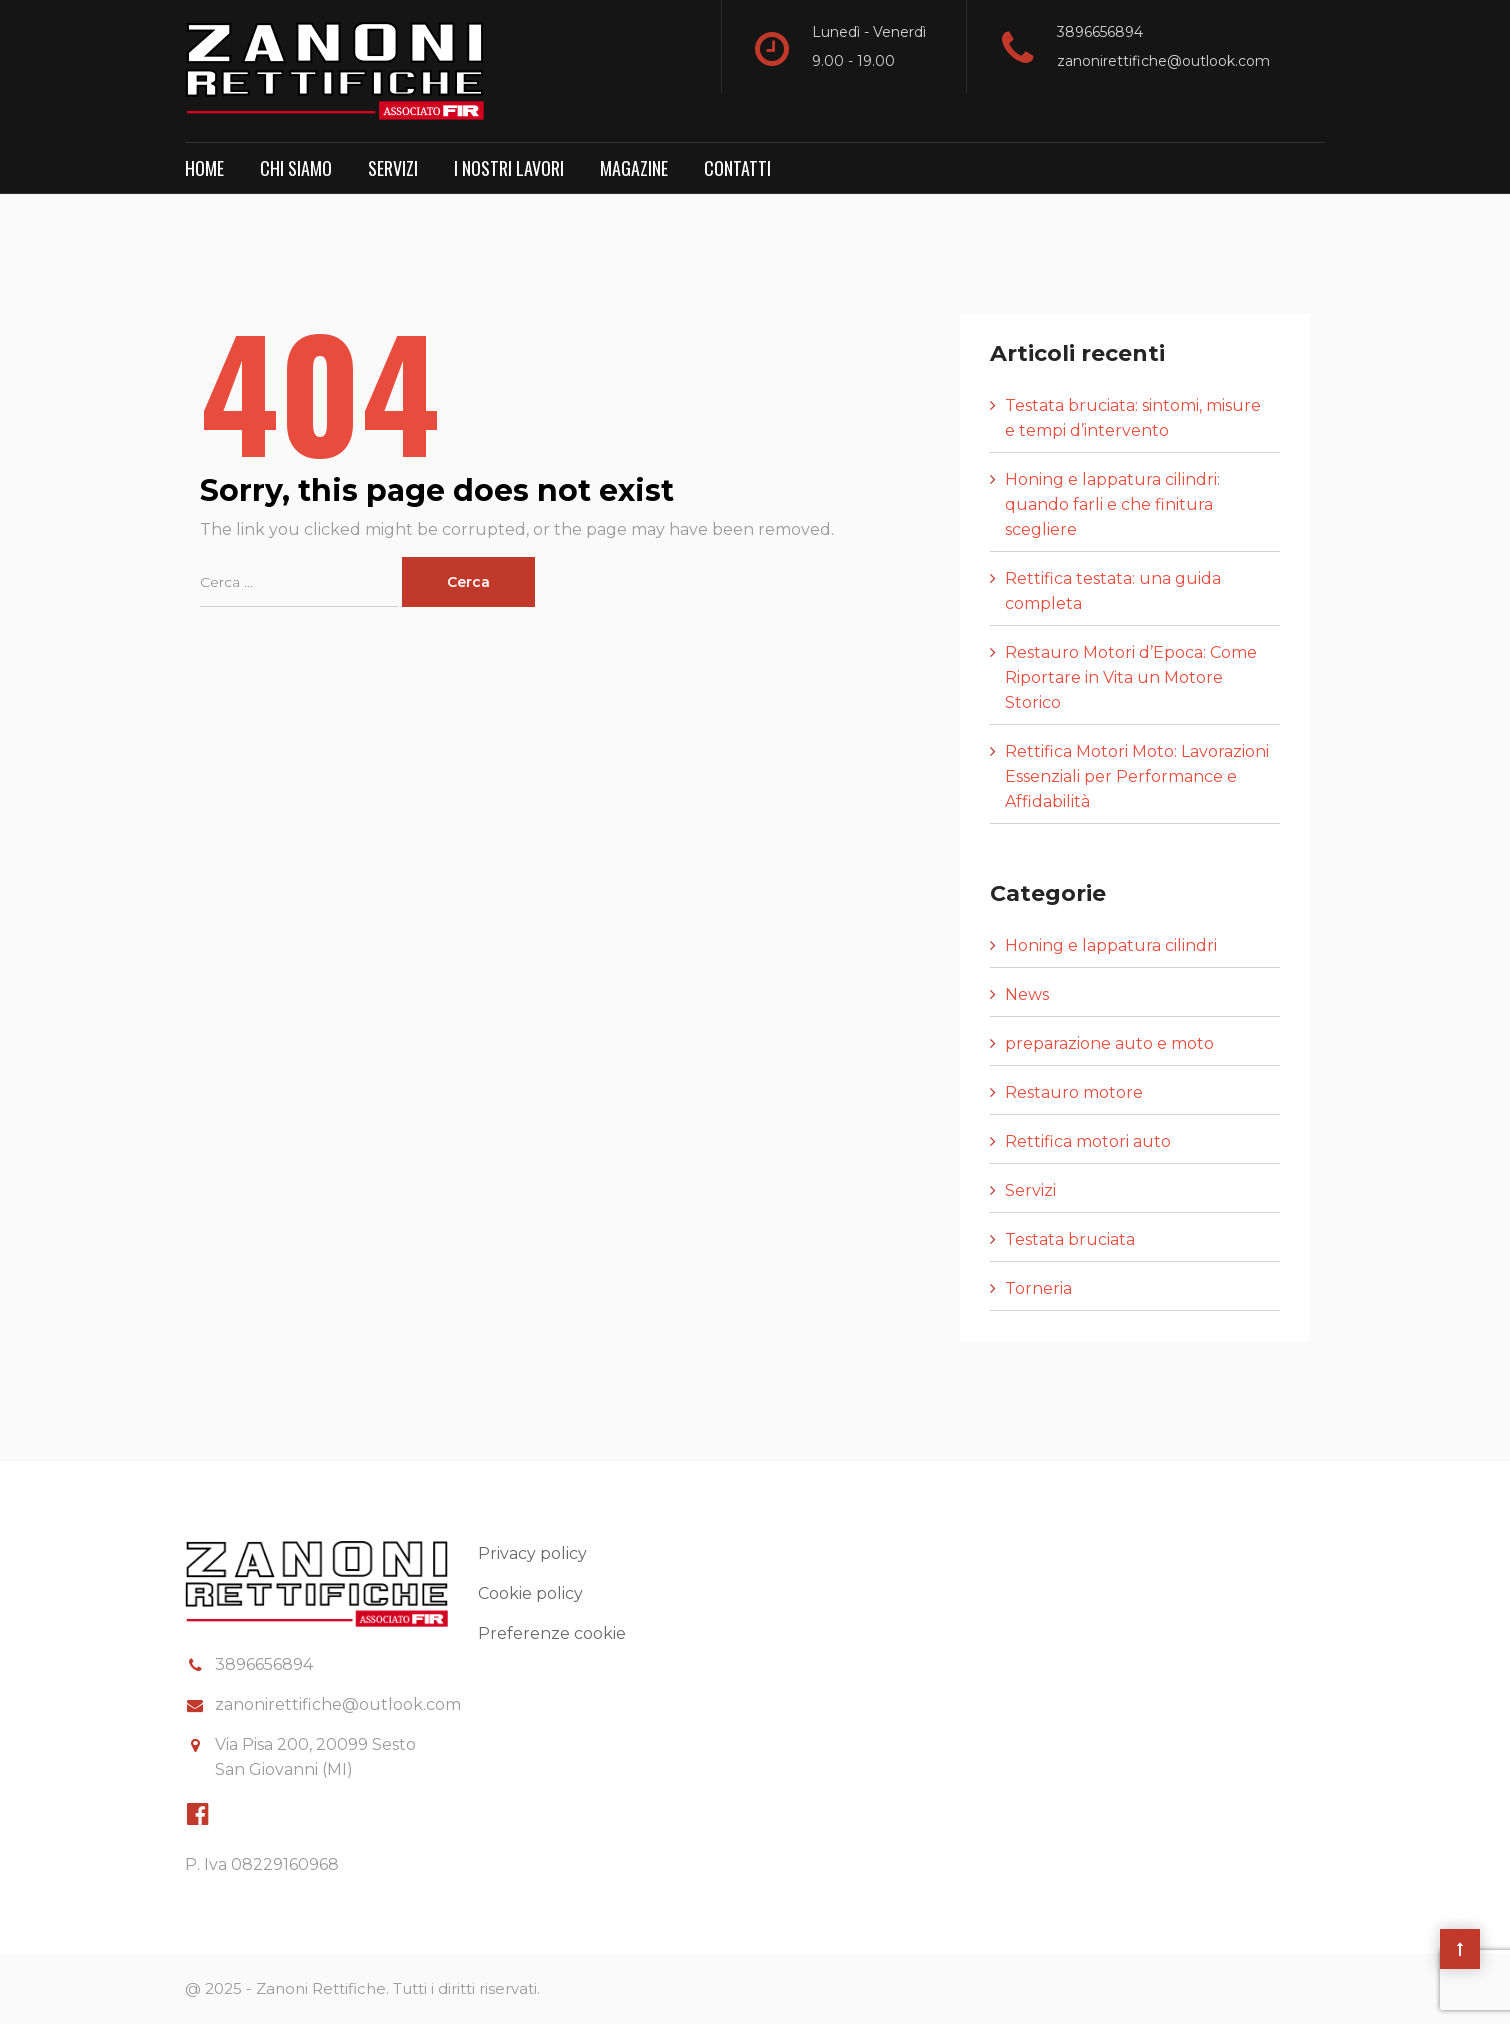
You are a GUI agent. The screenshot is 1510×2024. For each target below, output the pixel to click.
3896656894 (1100, 32)
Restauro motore (1074, 1092)
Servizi (393, 168)
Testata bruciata (1070, 1239)
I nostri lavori (509, 168)
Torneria (1038, 1288)
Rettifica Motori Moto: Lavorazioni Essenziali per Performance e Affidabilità (1137, 776)
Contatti (737, 168)
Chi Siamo (296, 168)
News (1027, 994)
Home (204, 168)
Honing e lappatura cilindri (1111, 945)
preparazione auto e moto (1109, 1043)
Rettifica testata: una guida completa (1113, 591)
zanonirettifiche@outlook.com (1163, 61)
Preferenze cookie (552, 1633)
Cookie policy (530, 1593)
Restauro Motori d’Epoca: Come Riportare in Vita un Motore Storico (1131, 677)
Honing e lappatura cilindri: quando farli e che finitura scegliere (1112, 504)
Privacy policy (532, 1553)
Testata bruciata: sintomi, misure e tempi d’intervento (1133, 418)
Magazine (634, 168)
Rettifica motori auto (1088, 1141)
